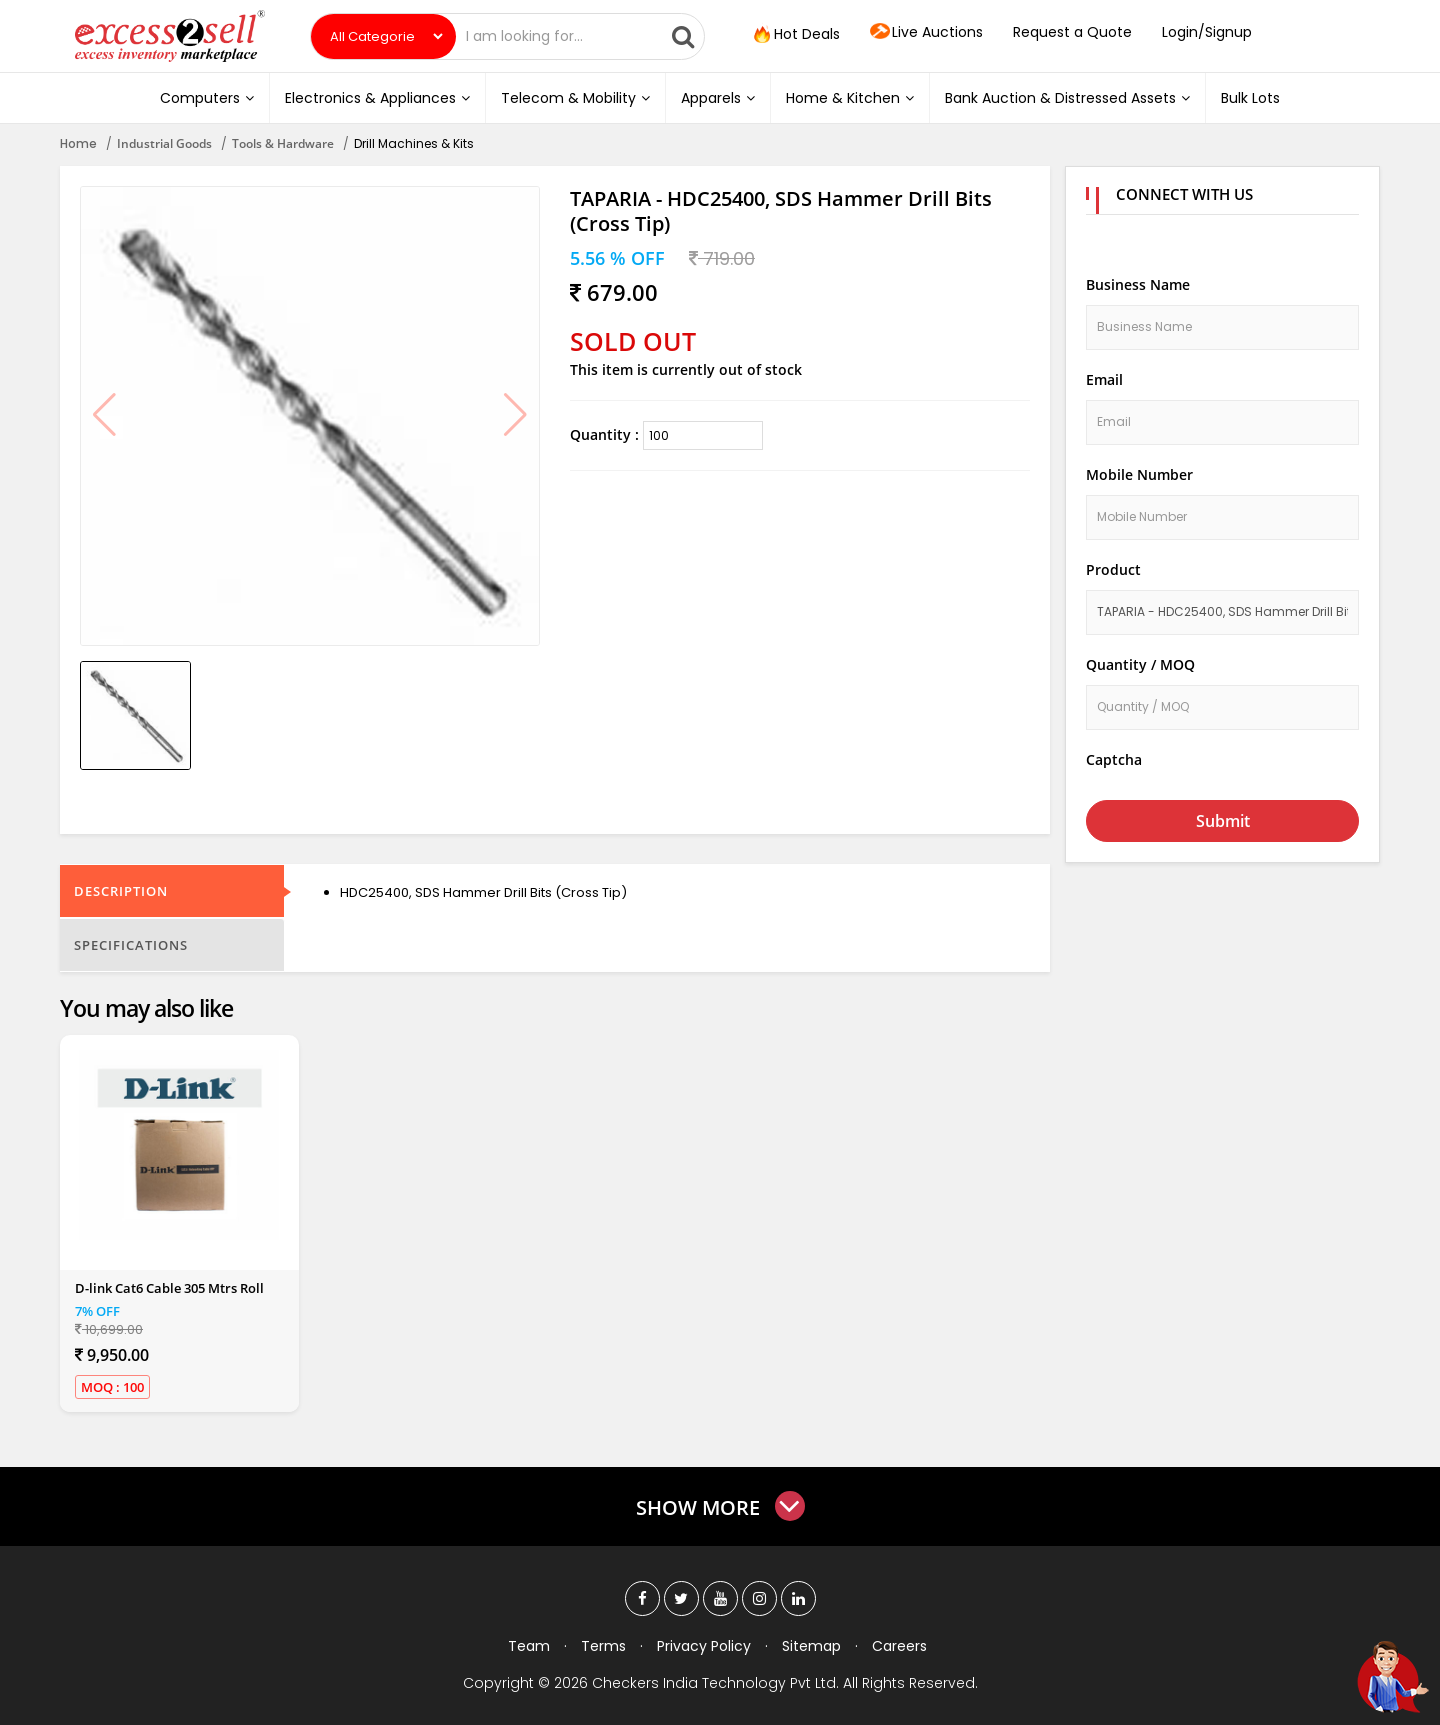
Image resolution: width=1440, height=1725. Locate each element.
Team (529, 1646)
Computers (207, 98)
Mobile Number (1139, 474)
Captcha (1114, 759)
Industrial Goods (164, 143)
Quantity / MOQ (1140, 664)
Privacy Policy (704, 1646)
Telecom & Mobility (575, 98)
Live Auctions (926, 33)
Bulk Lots (1250, 98)
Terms (603, 1646)
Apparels (718, 98)
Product (1113, 569)
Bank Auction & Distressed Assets (1067, 98)
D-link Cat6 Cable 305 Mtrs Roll (169, 1288)
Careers (899, 1646)
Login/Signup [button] (1207, 32)
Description (121, 891)
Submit (1223, 821)
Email (1104, 379)
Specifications (131, 945)
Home (78, 143)
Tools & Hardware (283, 143)
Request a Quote (1072, 32)
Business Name (1138, 284)
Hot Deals (795, 35)
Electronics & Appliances (377, 98)
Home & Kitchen (850, 98)
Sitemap (811, 1646)
